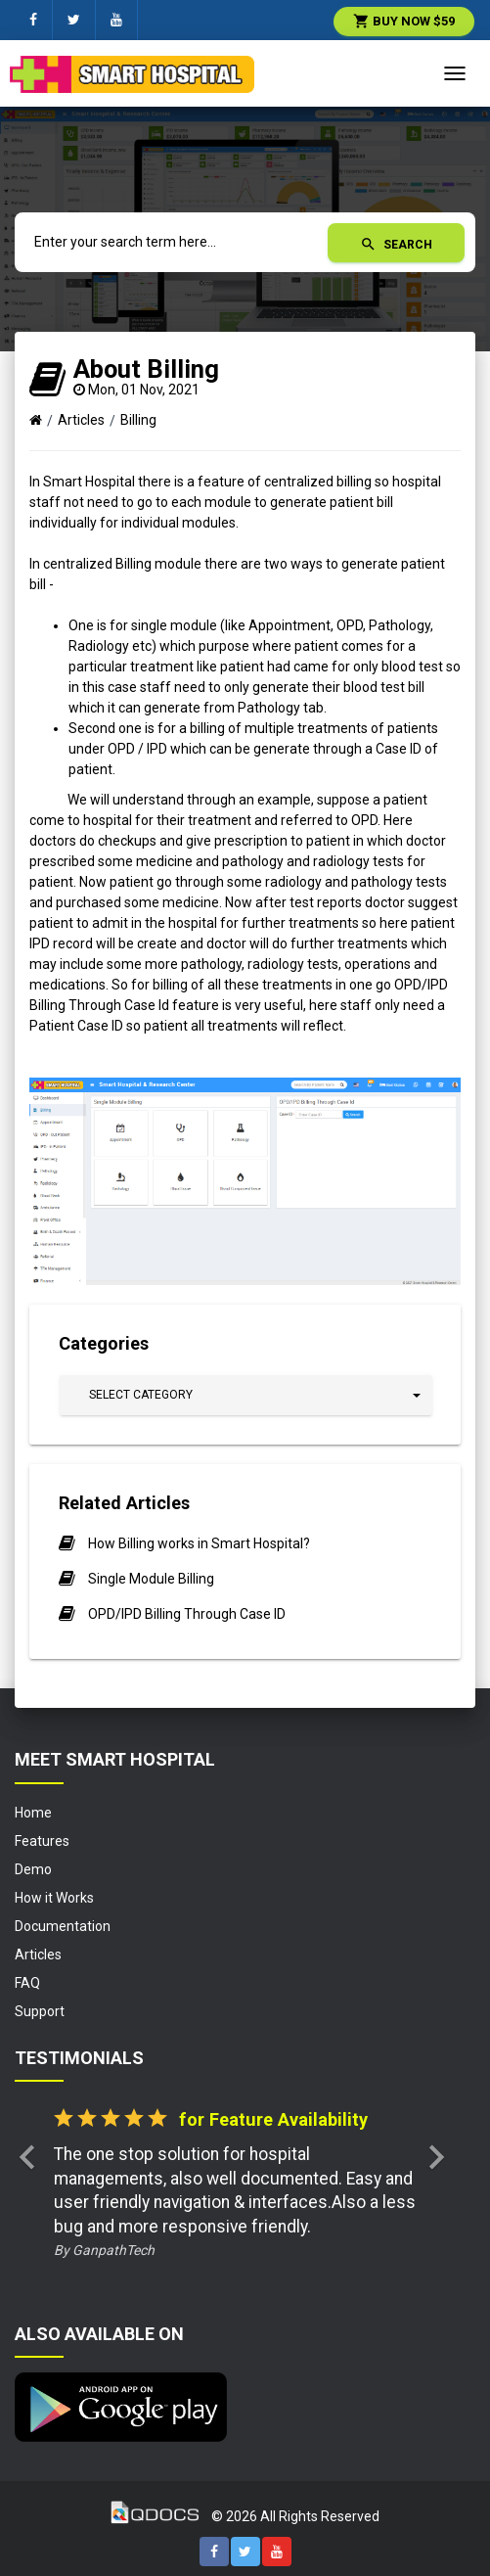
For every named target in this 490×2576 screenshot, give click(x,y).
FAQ (27, 1983)
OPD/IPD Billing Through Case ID (187, 1614)
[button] (246, 1395)
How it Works (54, 1898)
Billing (138, 420)
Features (42, 1841)
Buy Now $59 (404, 21)
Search (396, 244)
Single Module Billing (151, 1579)
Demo (33, 1869)
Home (33, 1812)
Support (40, 2011)
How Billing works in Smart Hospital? (199, 1543)
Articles (81, 420)
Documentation (63, 1926)
